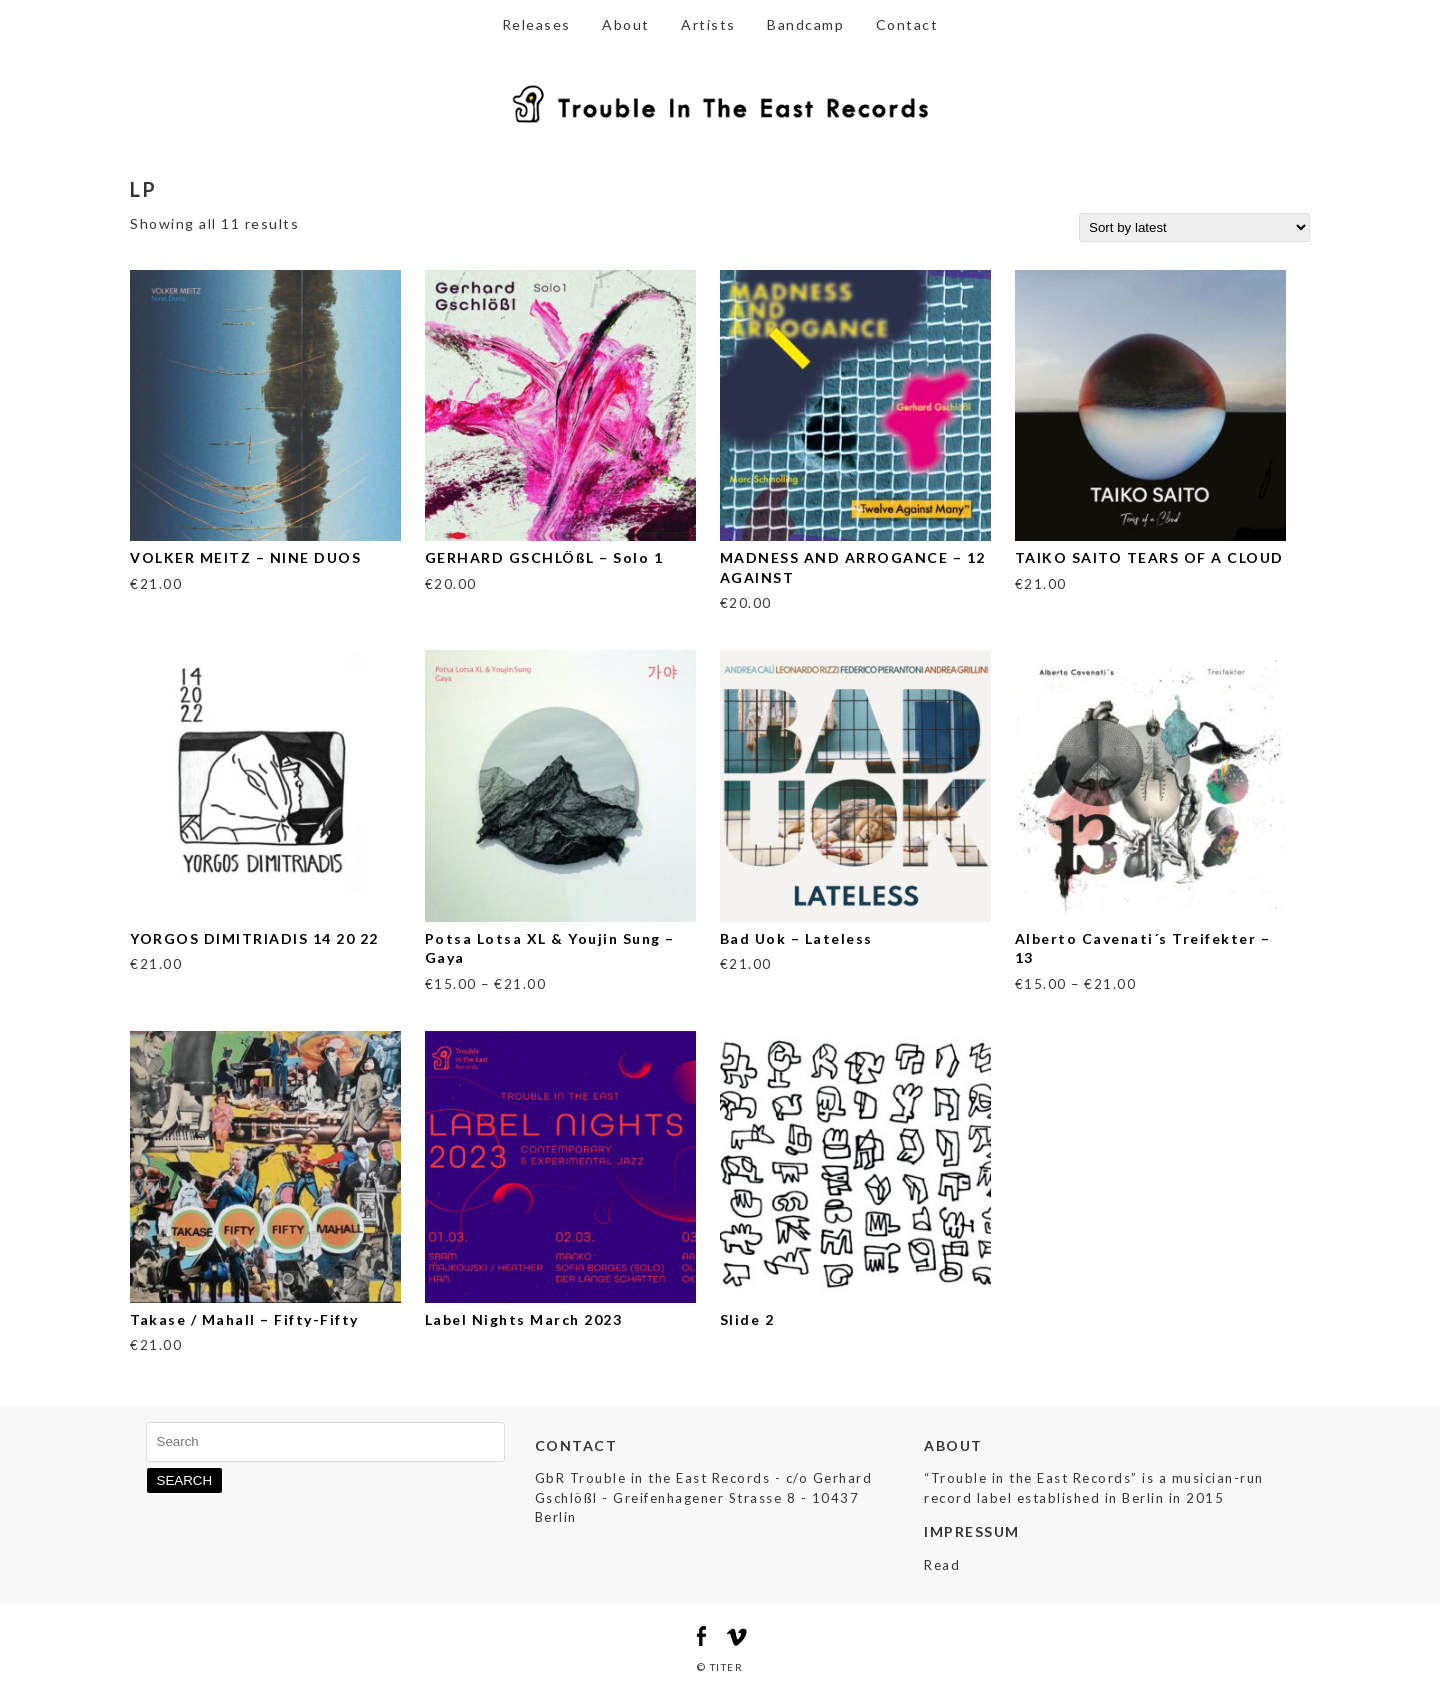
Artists (708, 24)
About (626, 24)
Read (942, 1565)
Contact (907, 24)
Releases (536, 24)
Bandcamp (805, 24)
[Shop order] (1194, 227)
